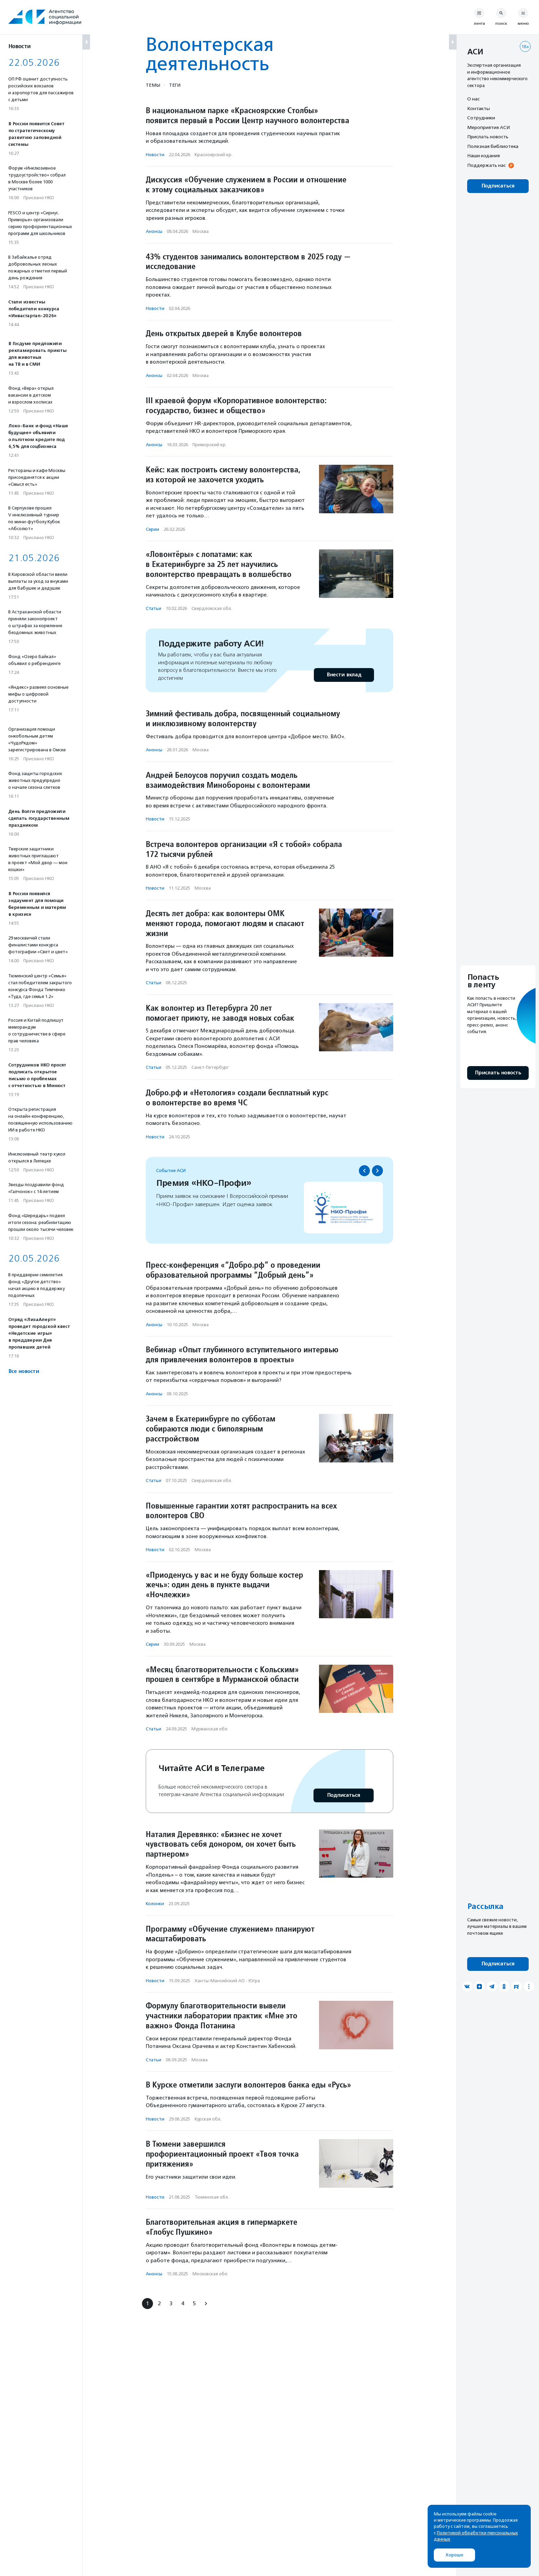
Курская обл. (208, 2119)
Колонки (155, 1903)
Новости (155, 154)
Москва (200, 231)
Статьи (153, 608)
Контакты (478, 108)
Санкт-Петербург (210, 1067)
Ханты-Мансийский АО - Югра (227, 1980)
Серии (152, 529)
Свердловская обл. (211, 608)
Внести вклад (344, 675)
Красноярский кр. (213, 154)
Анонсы (154, 231)
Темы (153, 85)
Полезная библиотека (492, 146)
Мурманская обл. (209, 1728)
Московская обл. (210, 2273)
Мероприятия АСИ (488, 127)
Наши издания (483, 155)
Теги (174, 85)
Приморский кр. (209, 444)
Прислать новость (487, 136)
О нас (473, 98)
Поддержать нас (486, 165)
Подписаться (343, 1795)
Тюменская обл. (212, 2197)
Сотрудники (481, 117)
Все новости (23, 1371)
